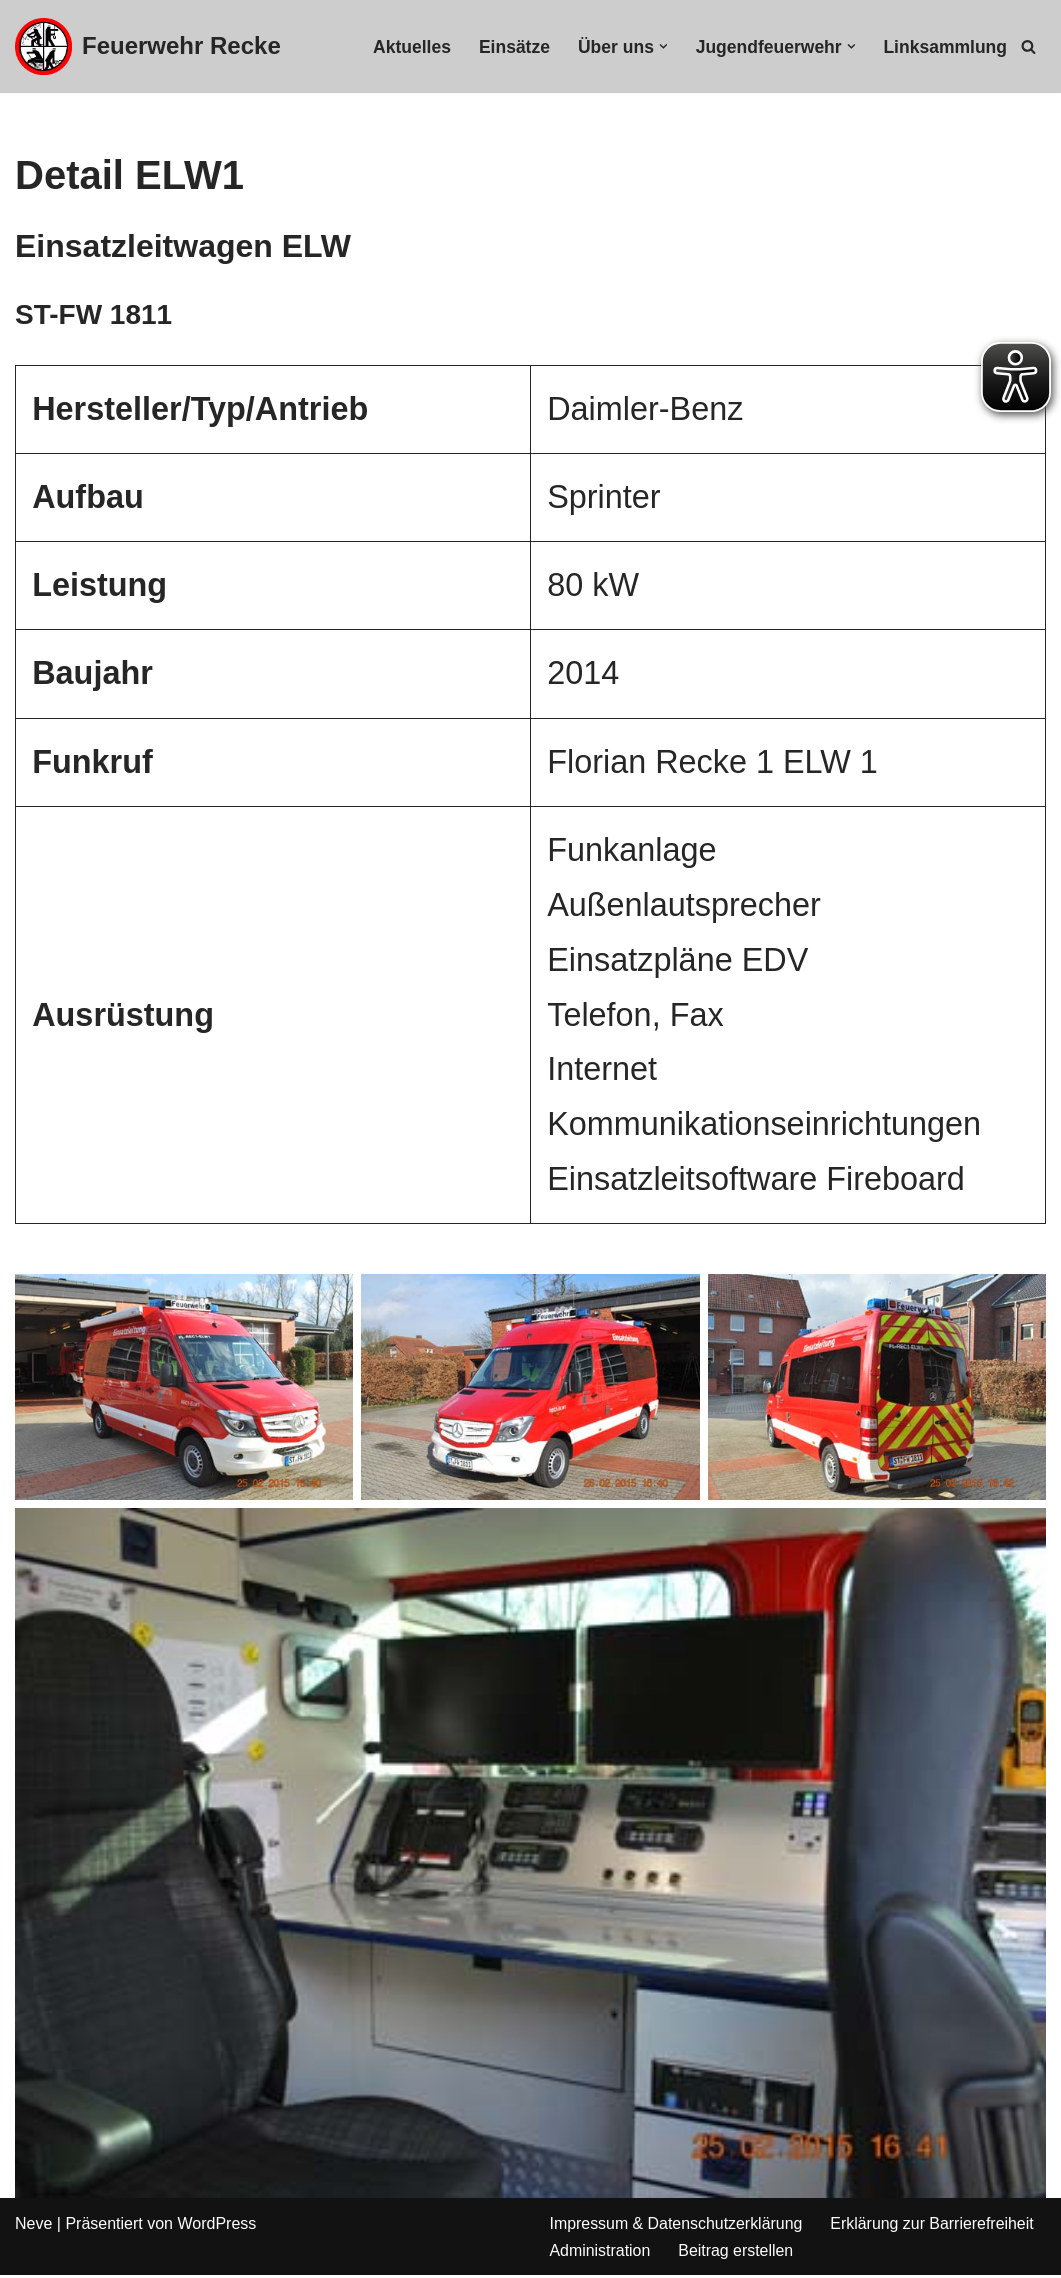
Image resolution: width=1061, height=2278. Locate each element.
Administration (600, 2252)
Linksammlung (945, 47)
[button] (662, 46)
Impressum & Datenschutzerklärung (677, 2226)
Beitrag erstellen (737, 2252)
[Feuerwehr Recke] (148, 46)
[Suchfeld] (1028, 46)
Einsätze (512, 47)
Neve (33, 2226)
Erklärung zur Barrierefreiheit (934, 2226)
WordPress (216, 2226)
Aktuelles (410, 47)
